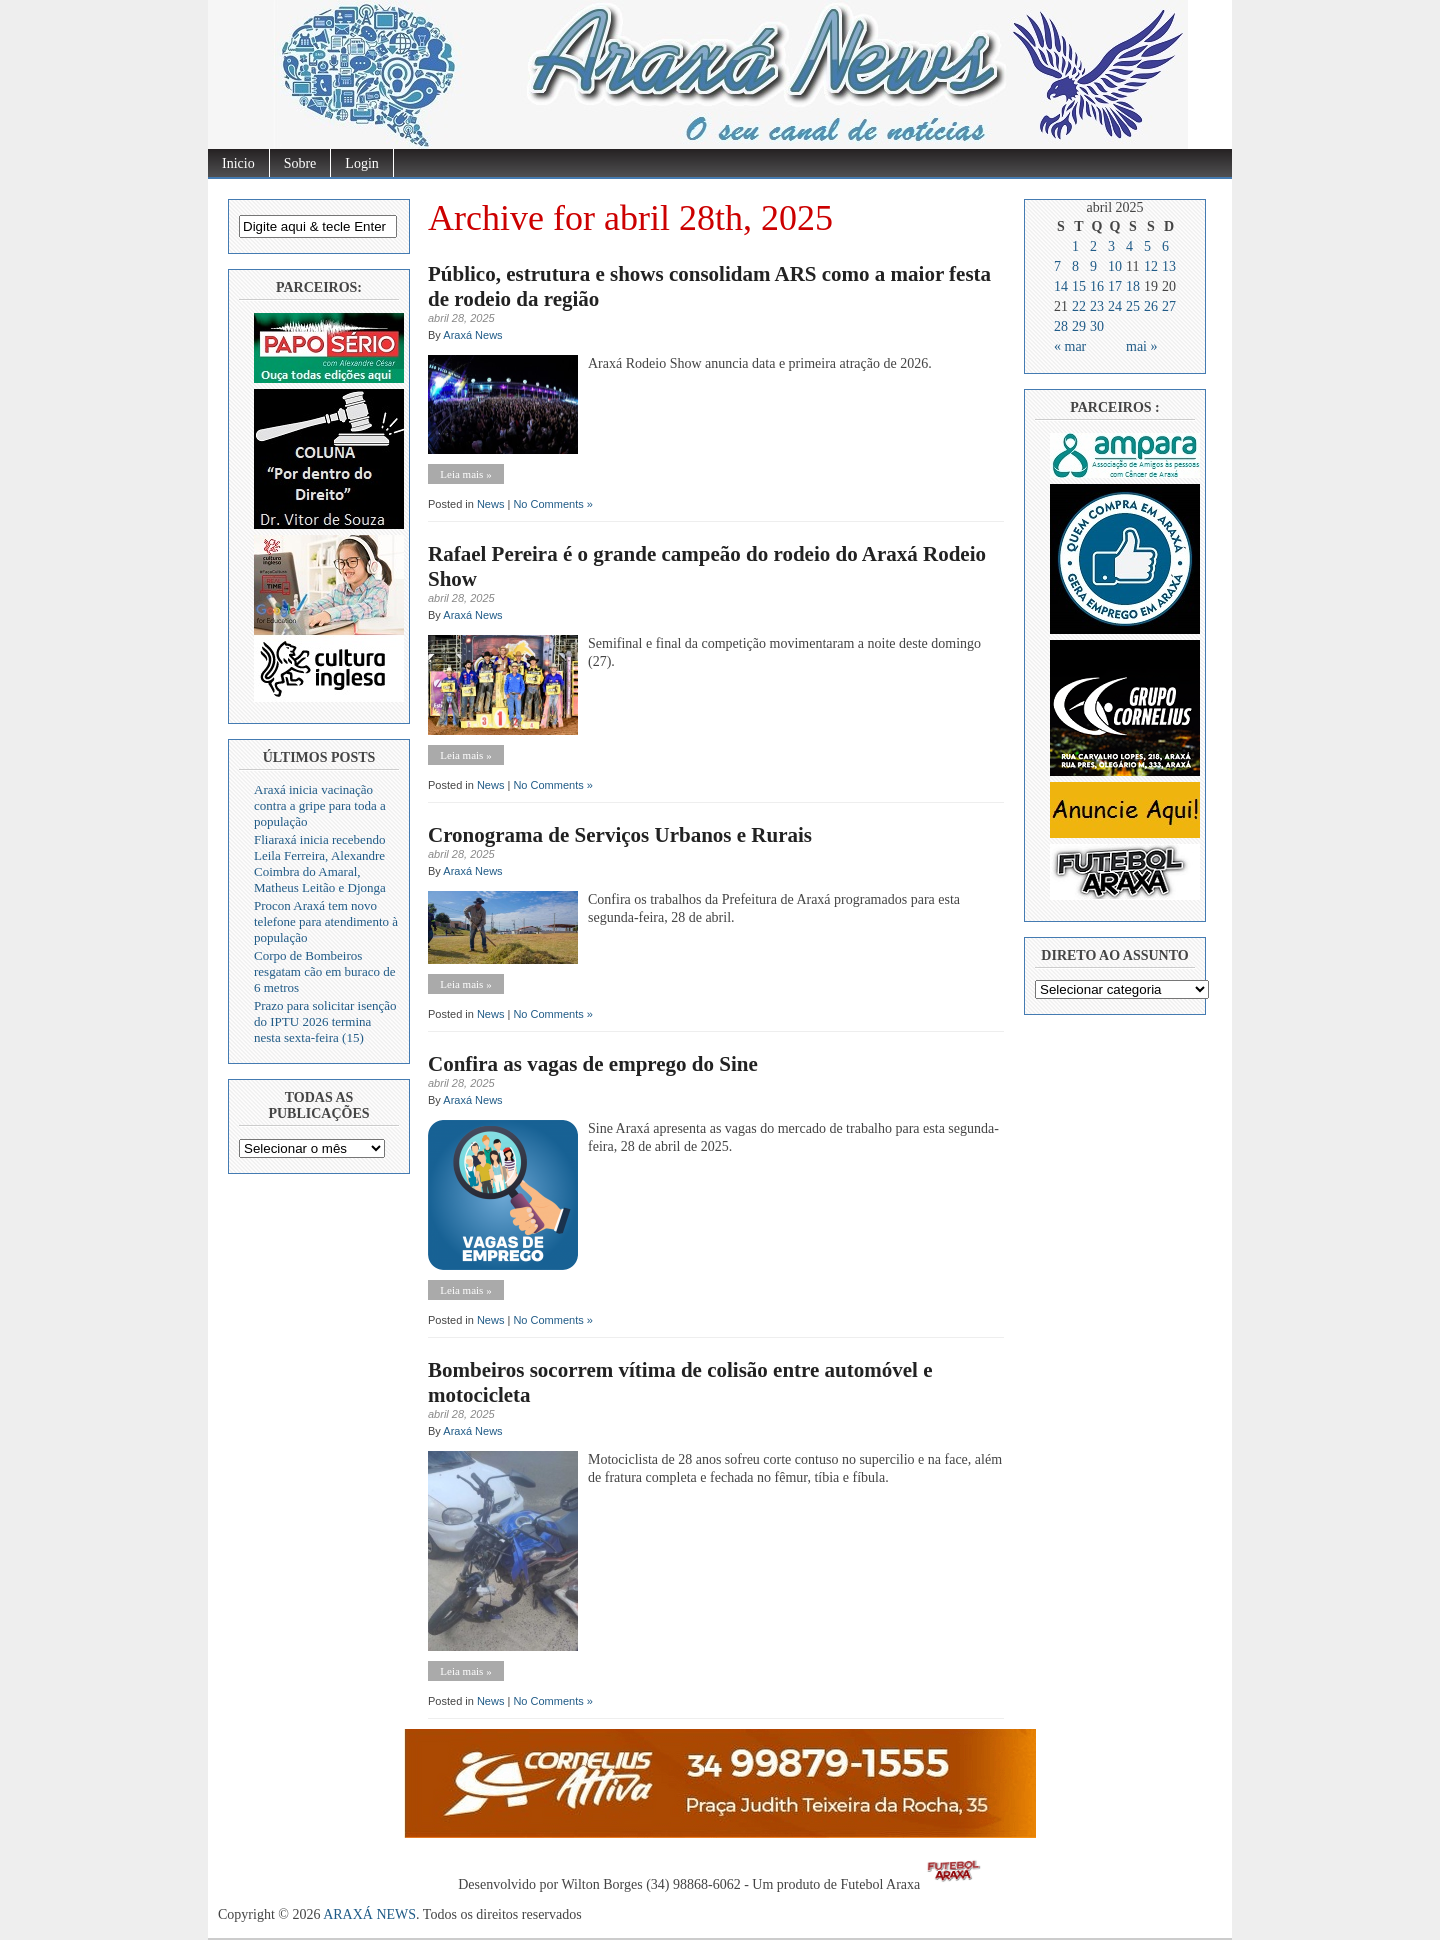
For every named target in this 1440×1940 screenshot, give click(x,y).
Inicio (238, 163)
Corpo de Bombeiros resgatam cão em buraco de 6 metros (324, 971)
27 (1169, 306)
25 (1133, 306)
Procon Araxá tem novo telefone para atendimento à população (326, 921)
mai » (1142, 346)
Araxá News (472, 335)
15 (1079, 286)
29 (1079, 326)
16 (1097, 286)
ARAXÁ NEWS (369, 1914)
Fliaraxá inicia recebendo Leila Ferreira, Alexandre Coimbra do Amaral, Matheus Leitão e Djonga (320, 863)
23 (1097, 306)
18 (1133, 286)
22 (1079, 306)
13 (1169, 266)
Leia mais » (465, 474)
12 (1151, 266)
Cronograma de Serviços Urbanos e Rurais (620, 835)
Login (361, 163)
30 (1097, 326)
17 (1115, 286)
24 (1115, 306)
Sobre (300, 163)
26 (1151, 306)
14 (1061, 286)
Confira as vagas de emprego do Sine (593, 1064)
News (491, 504)
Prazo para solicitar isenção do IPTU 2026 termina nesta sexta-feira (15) (325, 1021)
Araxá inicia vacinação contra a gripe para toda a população (320, 805)
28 (1061, 326)
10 (1115, 266)
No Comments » (552, 504)
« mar (1070, 346)
